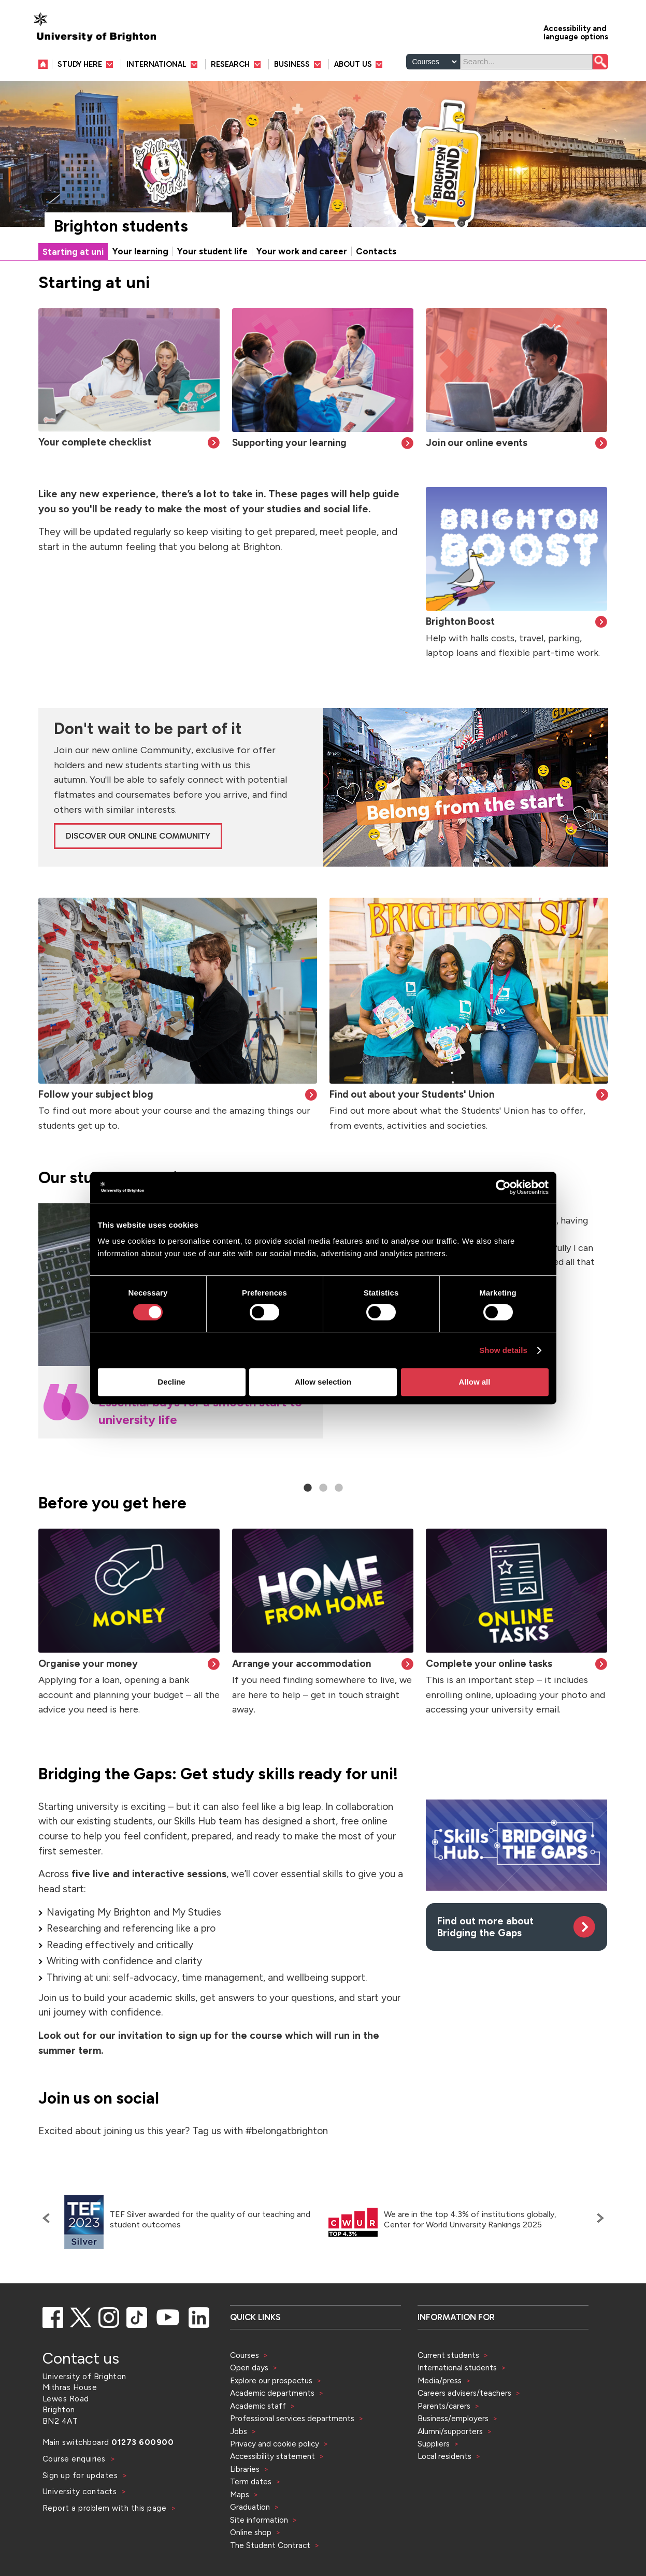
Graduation (250, 2507)
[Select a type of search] (433, 61)
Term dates (250, 2481)
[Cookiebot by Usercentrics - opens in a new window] (503, 1187)
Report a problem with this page (105, 2508)
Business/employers (453, 2418)
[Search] (526, 61)
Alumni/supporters (450, 2431)
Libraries (245, 2469)
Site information (259, 2520)
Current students (448, 2355)
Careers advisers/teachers (464, 2393)
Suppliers (434, 2444)
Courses (244, 2355)
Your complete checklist (94, 442)
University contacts (79, 2491)
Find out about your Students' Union (411, 1094)
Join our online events (476, 443)
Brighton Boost (460, 621)
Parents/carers (444, 2406)
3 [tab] (339, 1488)
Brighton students (121, 226)
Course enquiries (75, 2459)
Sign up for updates (81, 2475)
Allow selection (323, 1381)
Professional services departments (293, 2418)
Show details (503, 1350)
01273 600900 (142, 2442)
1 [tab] (308, 1488)
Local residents (444, 2456)
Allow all (475, 1381)
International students (457, 2367)
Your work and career (301, 251)
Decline (171, 1381)
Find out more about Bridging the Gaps (485, 1927)
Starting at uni (73, 251)
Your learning (140, 251)
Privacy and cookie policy (274, 2444)
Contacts (376, 251)
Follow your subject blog (95, 1094)
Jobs (238, 2431)
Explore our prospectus (271, 2380)
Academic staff (258, 2406)
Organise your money (88, 1664)
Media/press (440, 2380)
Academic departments (273, 2393)
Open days (249, 2367)
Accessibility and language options (575, 31)
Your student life (212, 251)
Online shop (250, 2532)
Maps (239, 2494)
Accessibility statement (272, 2456)
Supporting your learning (289, 443)
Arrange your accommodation (301, 1664)
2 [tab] (323, 1488)
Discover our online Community (138, 836)
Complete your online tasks (489, 1664)
